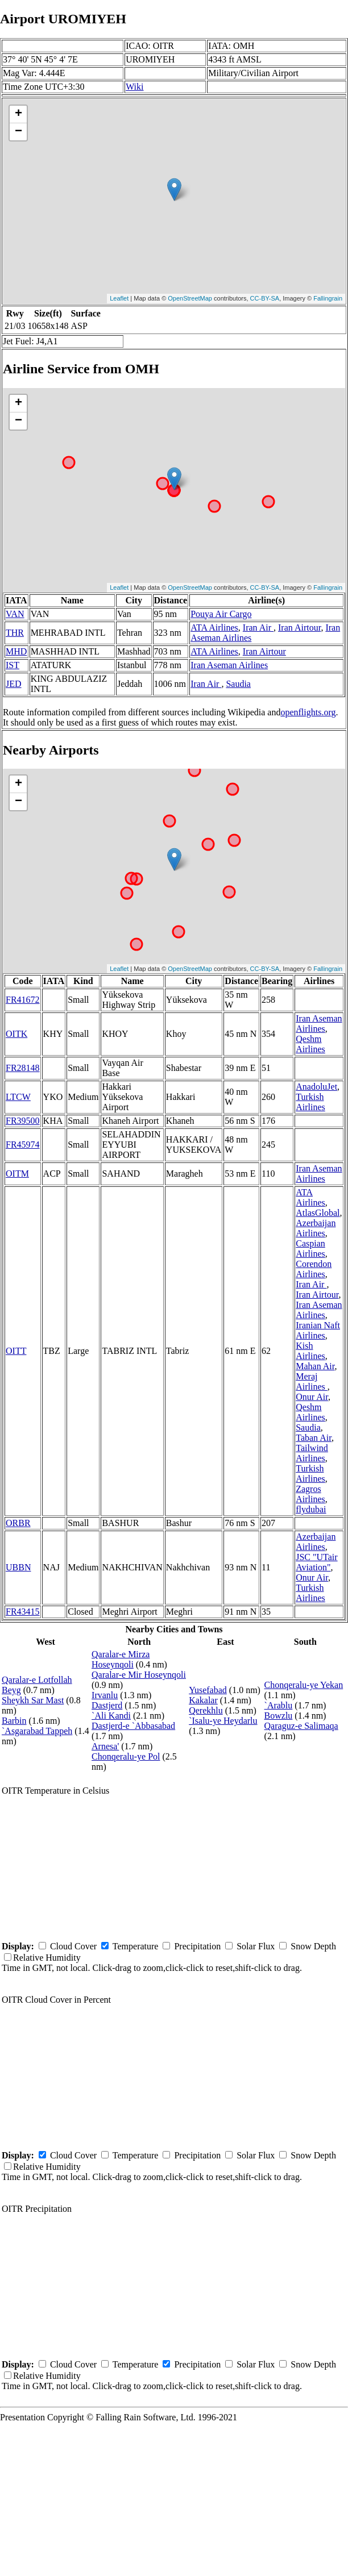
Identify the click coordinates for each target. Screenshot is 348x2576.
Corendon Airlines (314, 1269)
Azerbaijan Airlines (315, 1228)
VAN (15, 614)
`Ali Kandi (111, 1715)
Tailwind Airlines (312, 1453)
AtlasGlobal (317, 1213)
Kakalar (203, 1700)
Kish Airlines (310, 1351)
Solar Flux (256, 1946)
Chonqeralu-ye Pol (126, 1756)
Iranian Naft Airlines (318, 1330)
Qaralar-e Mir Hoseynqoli (139, 1674)
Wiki (134, 86)
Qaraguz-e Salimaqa (301, 1726)
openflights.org (307, 712)
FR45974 (23, 1144)
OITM (17, 1173)
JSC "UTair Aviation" (316, 1562)
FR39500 (23, 1121)
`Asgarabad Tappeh (37, 1731)
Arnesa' (105, 1746)
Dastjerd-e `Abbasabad (133, 1726)
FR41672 (23, 999)
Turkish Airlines (310, 1102)
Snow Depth (313, 1946)
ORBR (18, 1523)
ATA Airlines (214, 627)
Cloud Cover (73, 1946)
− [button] (18, 131)
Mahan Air (315, 1366)
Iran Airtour (299, 627)
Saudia (238, 684)
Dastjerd (107, 1705)
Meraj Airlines (312, 1381)
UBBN (18, 1567)
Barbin (14, 1720)
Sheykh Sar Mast (33, 1700)
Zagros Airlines (310, 1494)
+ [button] (18, 114)
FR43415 (23, 1611)
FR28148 (23, 1068)
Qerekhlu (206, 1710)
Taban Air (314, 1438)
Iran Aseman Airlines (229, 665)
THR (15, 632)
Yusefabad (208, 1690)
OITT (16, 1351)
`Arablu (278, 1705)
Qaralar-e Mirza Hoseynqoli (121, 1659)
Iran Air (258, 627)
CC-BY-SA (265, 298)
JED (14, 684)
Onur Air (312, 1397)
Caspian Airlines (310, 1248)
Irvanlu (105, 1695)
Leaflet (119, 298)
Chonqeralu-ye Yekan (303, 1685)
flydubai (311, 1509)
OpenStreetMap (190, 298)
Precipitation (197, 1946)
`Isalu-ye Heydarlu (223, 1720)
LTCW (18, 1097)
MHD (16, 651)
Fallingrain (327, 298)
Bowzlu (278, 1715)
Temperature (136, 1946)
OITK (16, 1034)
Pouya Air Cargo (220, 614)
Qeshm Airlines (310, 1044)
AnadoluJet (316, 1086)
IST (12, 665)
